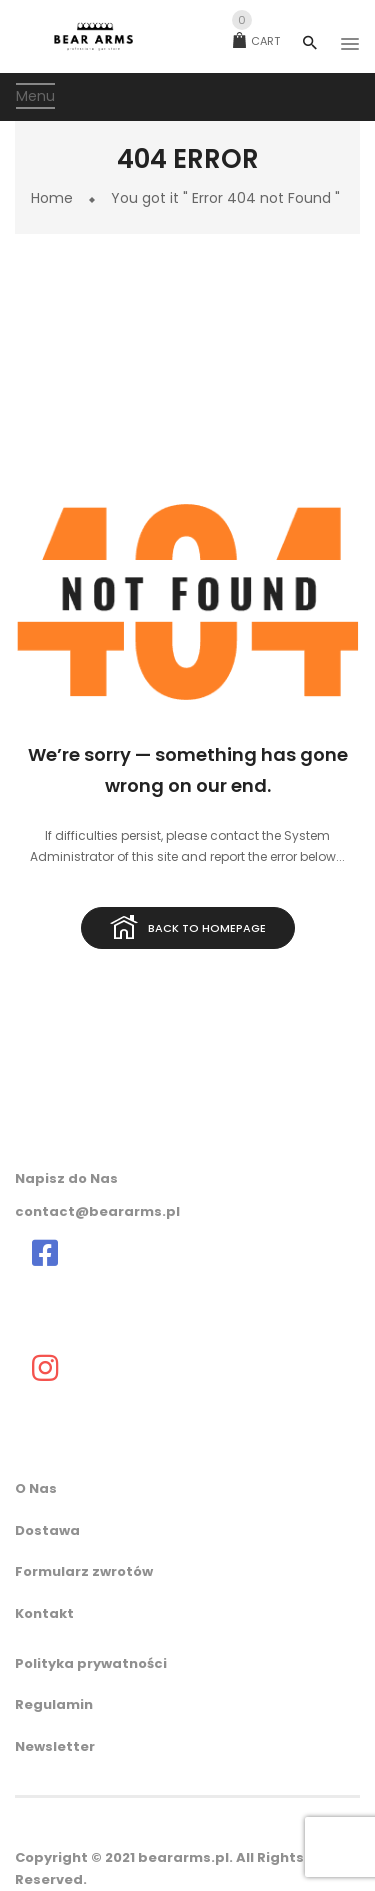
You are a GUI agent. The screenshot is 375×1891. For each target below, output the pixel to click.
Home (52, 198)
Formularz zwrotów (84, 1571)
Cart (256, 41)
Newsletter (55, 1746)
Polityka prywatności (91, 1663)
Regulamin (54, 1704)
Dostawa (47, 1530)
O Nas (36, 1488)
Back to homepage (188, 929)
